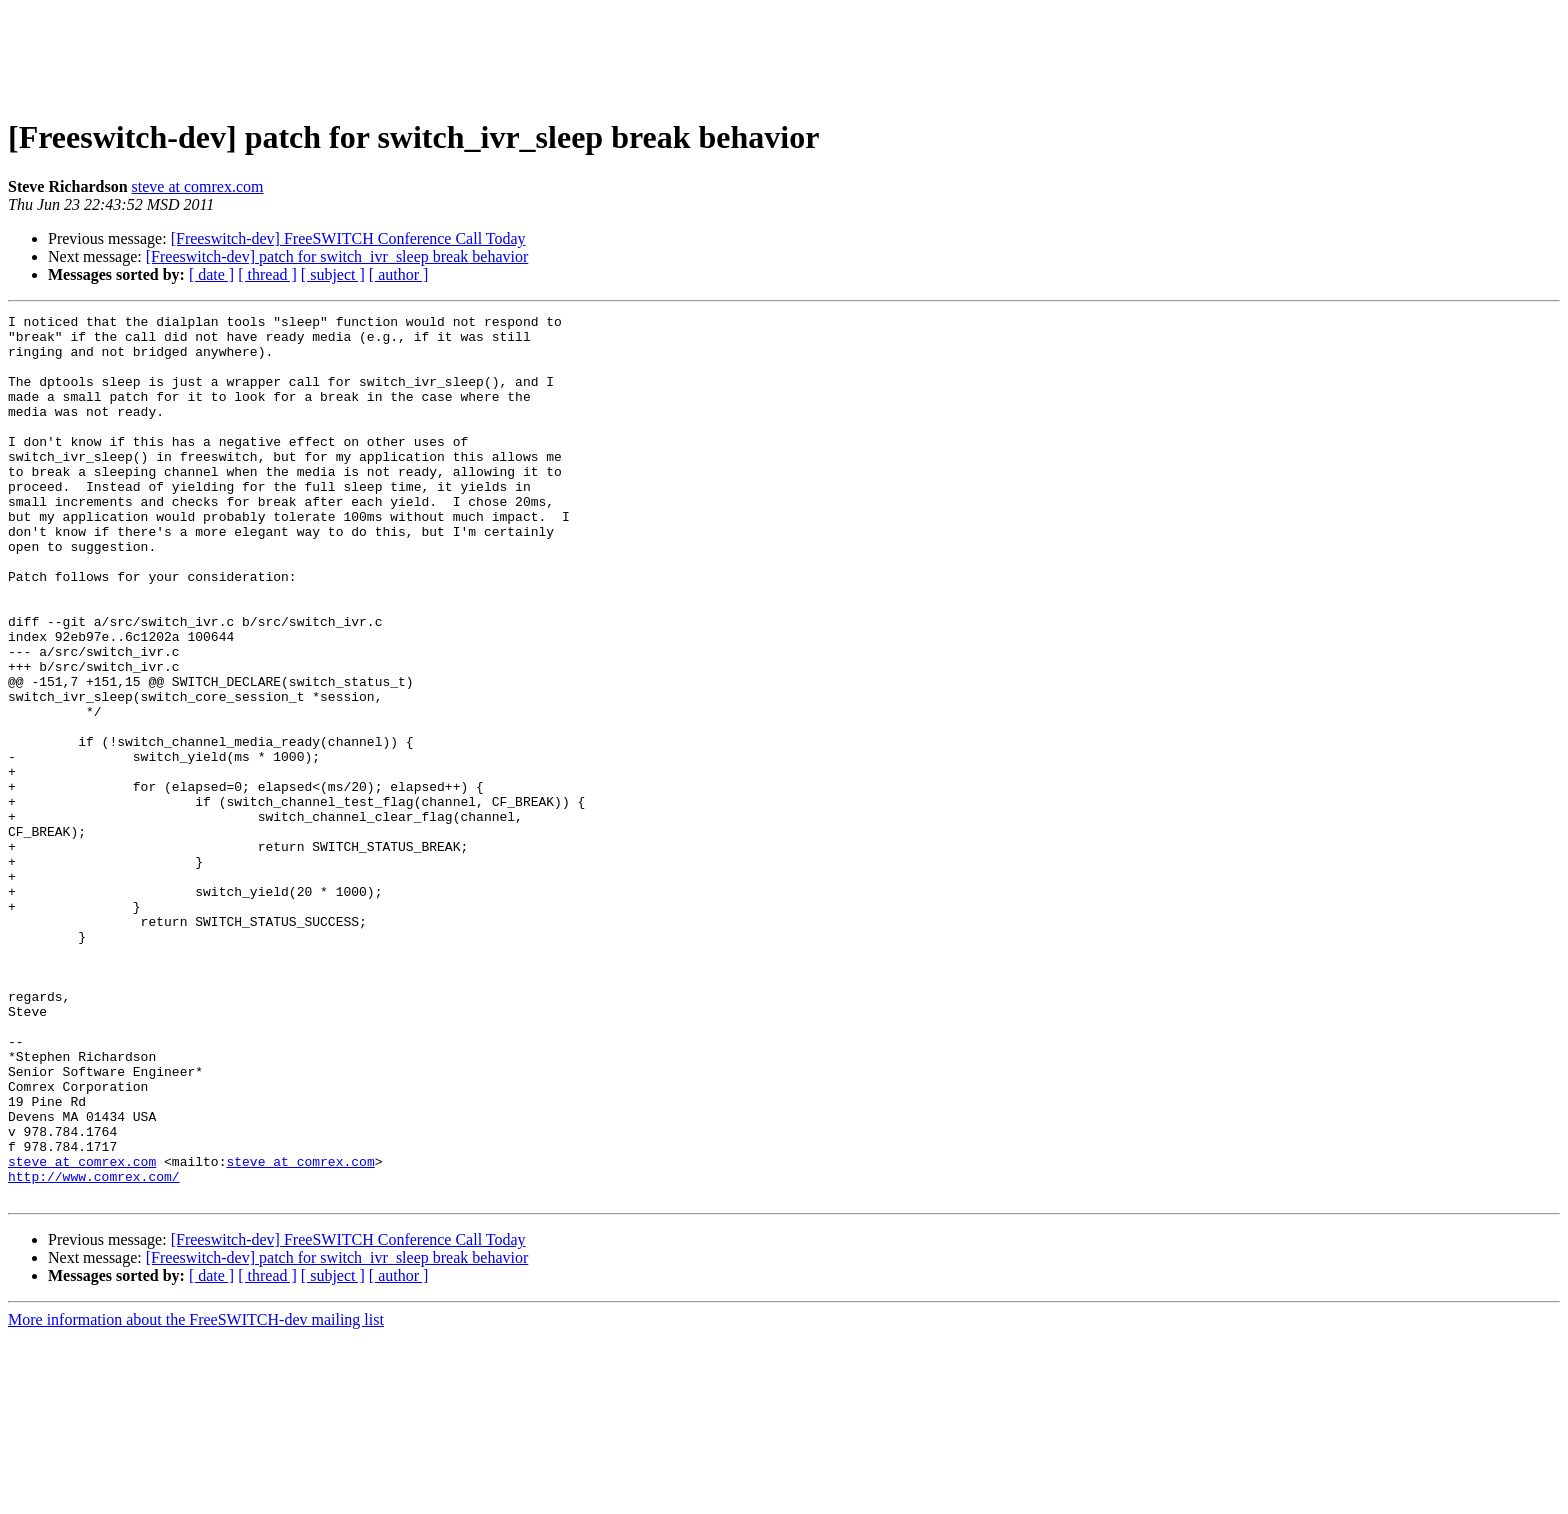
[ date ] (211, 274)
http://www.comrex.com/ (94, 1350)
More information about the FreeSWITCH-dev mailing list (196, 1496)
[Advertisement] (784, 53)
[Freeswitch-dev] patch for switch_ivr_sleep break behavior (337, 256)
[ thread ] (267, 274)
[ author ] (399, 274)
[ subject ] (333, 274)
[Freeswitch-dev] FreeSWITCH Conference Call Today (348, 238)
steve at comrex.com (198, 186)
